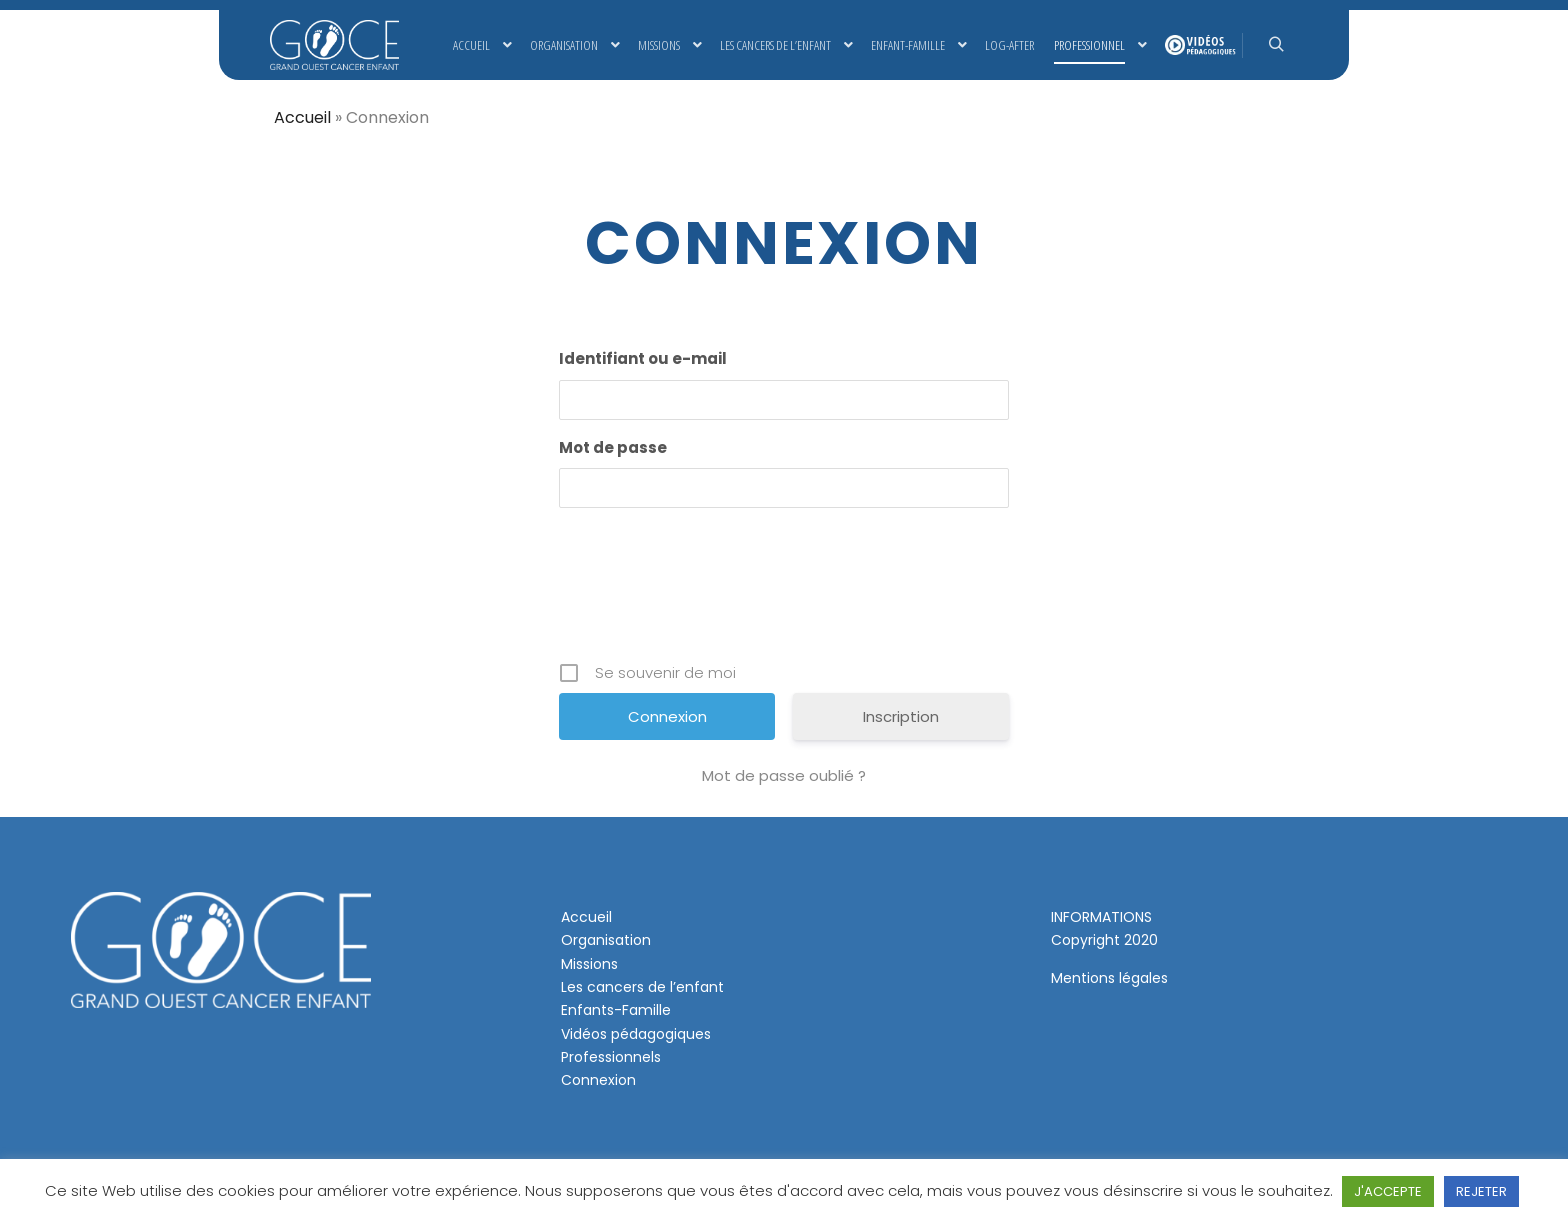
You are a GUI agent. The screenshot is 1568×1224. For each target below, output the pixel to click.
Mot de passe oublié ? (784, 775)
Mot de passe (613, 447)
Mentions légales (1109, 978)
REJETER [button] (1481, 1191)
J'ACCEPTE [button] (1388, 1191)
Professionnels (611, 1057)
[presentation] (786, 592)
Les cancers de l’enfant (642, 987)
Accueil (302, 117)
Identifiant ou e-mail (643, 358)
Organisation (606, 940)
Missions (589, 964)
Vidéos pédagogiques (636, 1034)
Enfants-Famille (616, 1010)
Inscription (901, 716)
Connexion (598, 1080)
